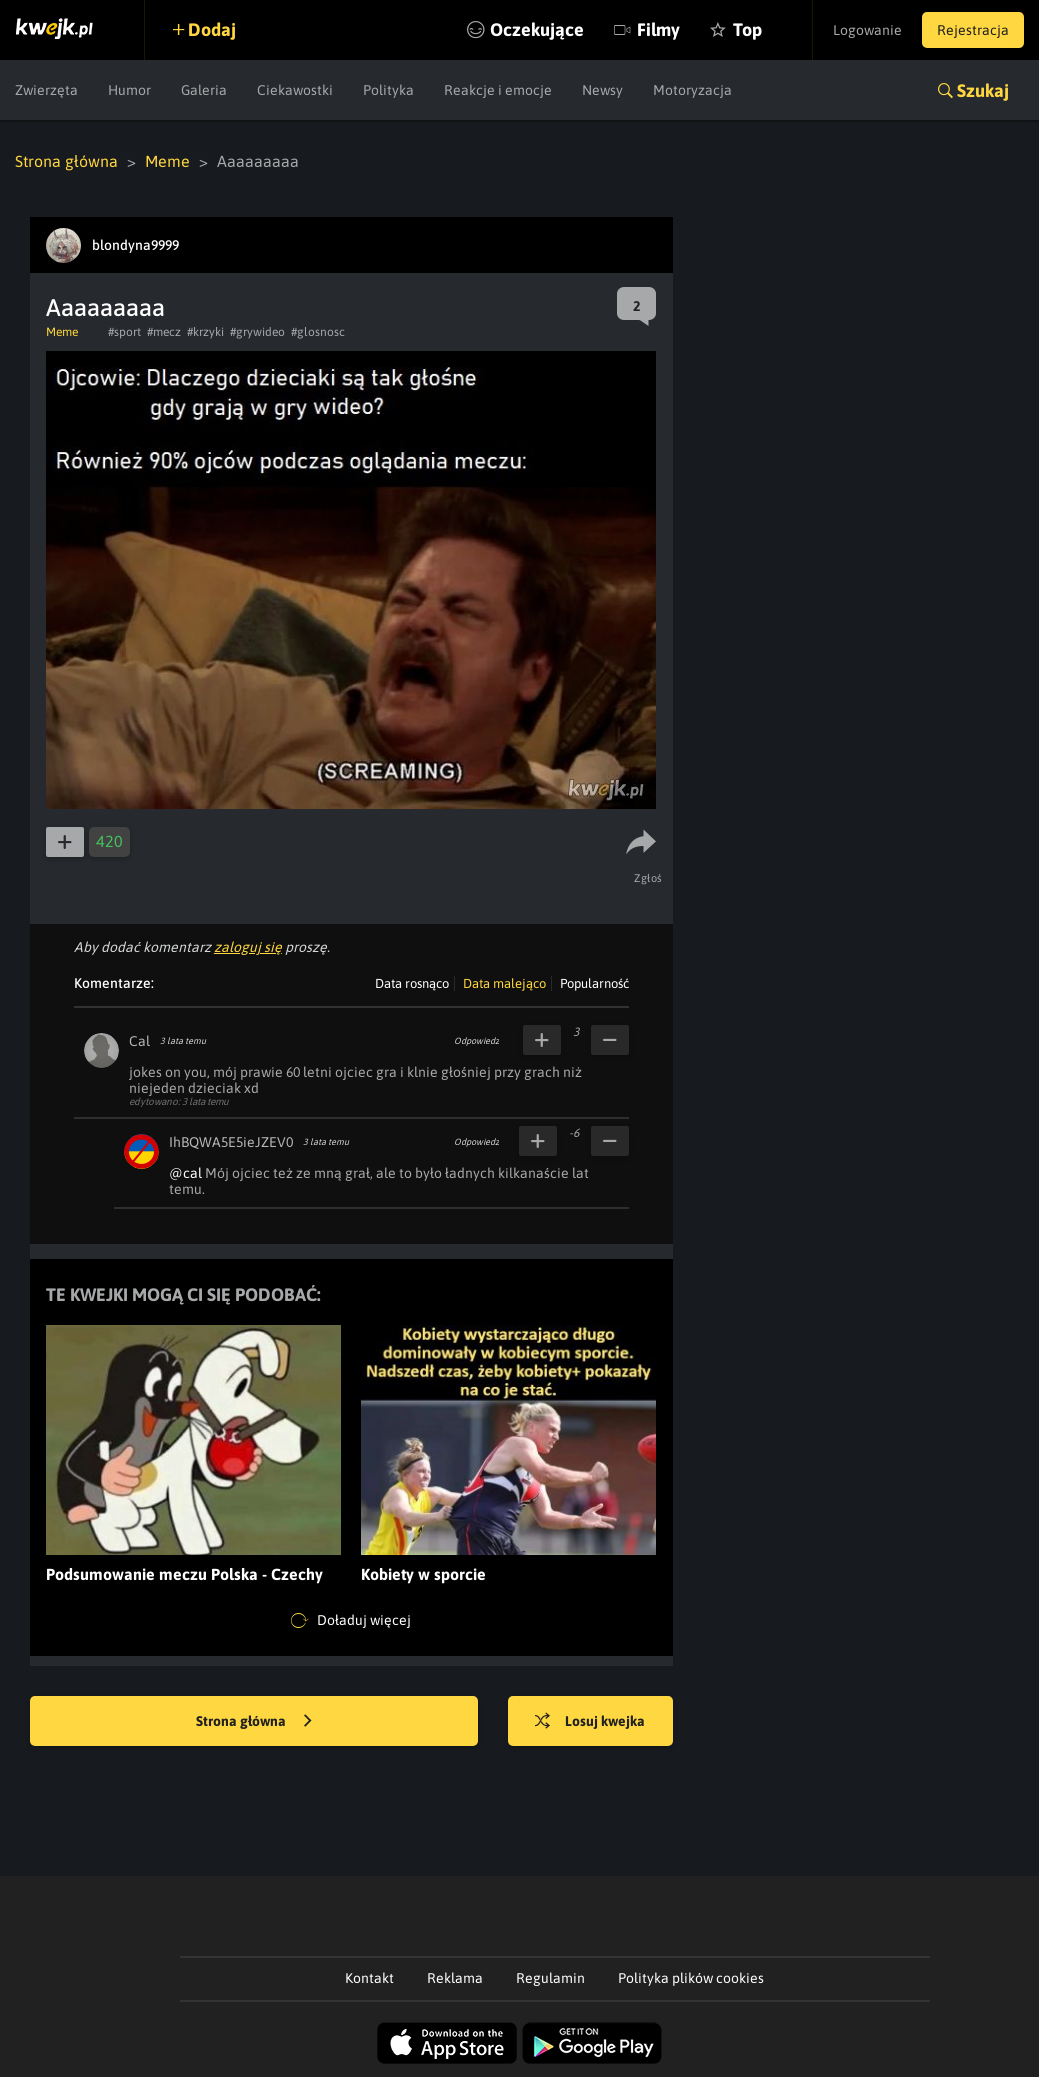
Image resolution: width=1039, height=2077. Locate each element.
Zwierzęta (46, 90)
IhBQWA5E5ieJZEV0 (231, 1142)
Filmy (658, 29)
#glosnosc (318, 332)
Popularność (594, 983)
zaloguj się (248, 947)
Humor (129, 90)
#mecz (164, 332)
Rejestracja (973, 30)
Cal (139, 1041)
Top (747, 29)
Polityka (388, 90)
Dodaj (212, 29)
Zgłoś (648, 878)
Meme (167, 161)
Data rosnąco (412, 983)
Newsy (602, 90)
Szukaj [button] (983, 90)
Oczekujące (537, 29)
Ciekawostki (295, 90)
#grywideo (257, 332)
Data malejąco (504, 983)
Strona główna (66, 161)
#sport (124, 332)
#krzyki (205, 332)
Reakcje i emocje (498, 90)
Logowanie (867, 30)
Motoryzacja (692, 90)
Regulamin (550, 1978)
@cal (185, 1173)
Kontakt (369, 1978)
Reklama (455, 1978)
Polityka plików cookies (691, 1978)
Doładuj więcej (351, 1621)
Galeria (204, 90)
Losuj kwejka (590, 1722)
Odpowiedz (476, 1041)
